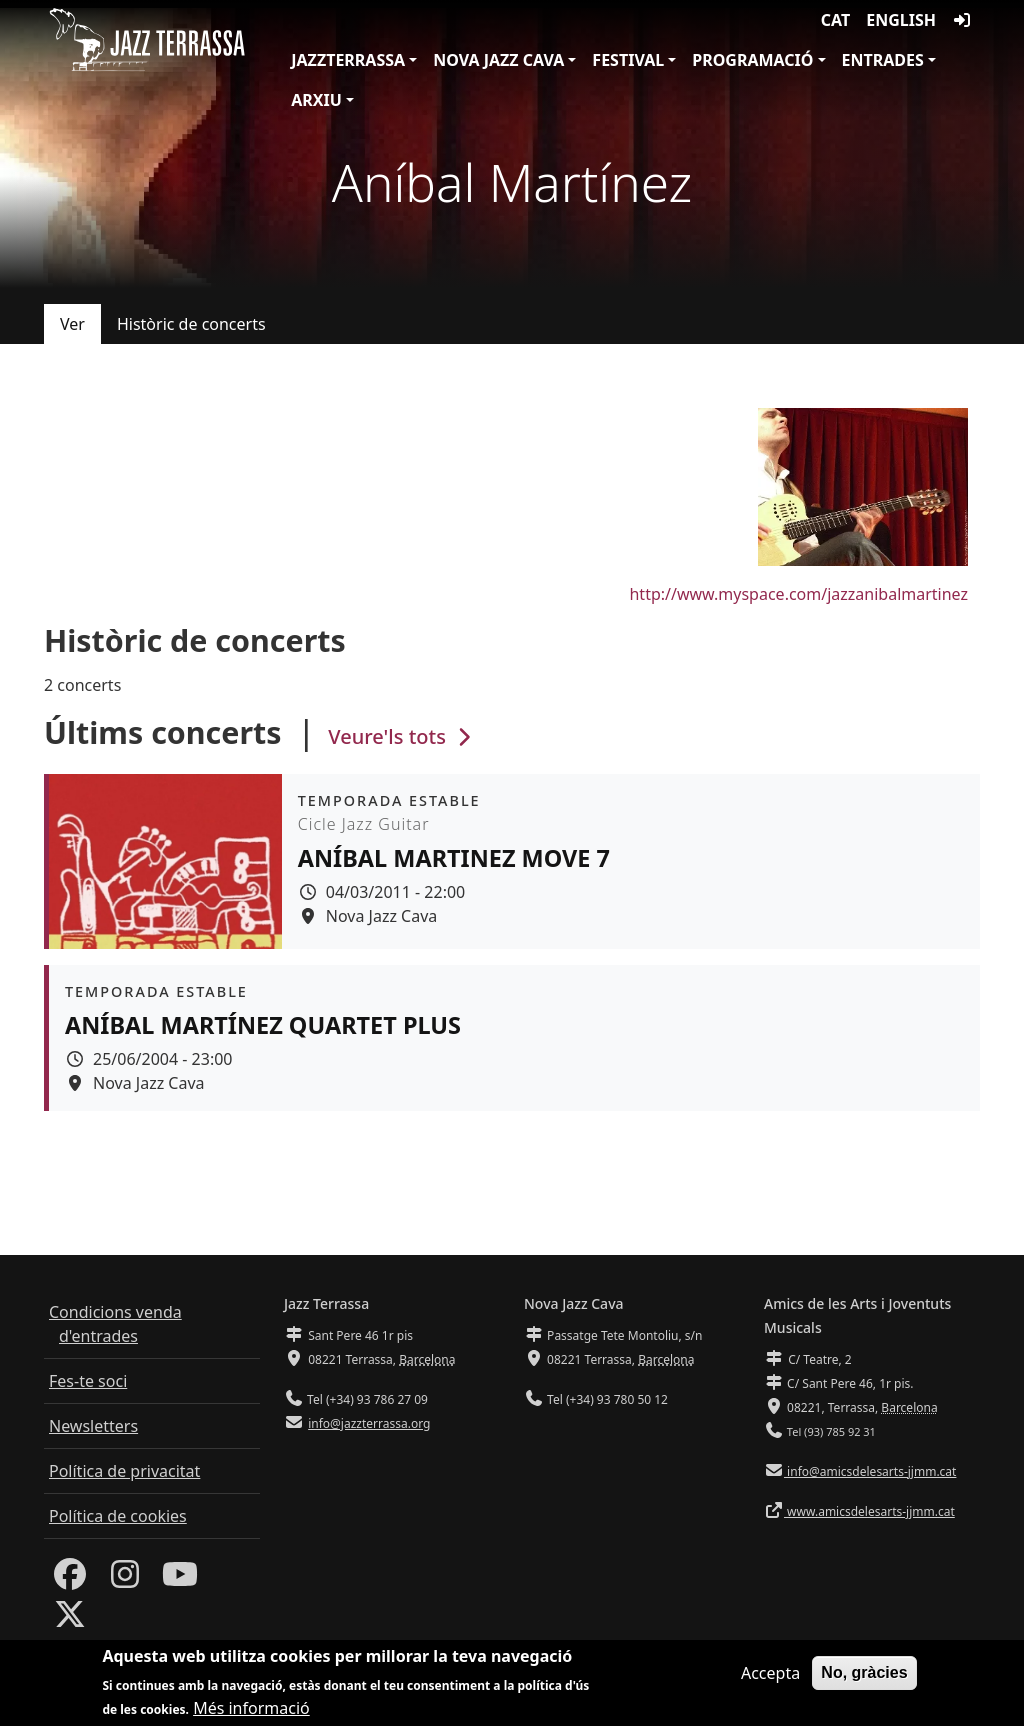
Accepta (770, 1675)
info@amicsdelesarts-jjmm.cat (870, 1471)
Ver (72, 324)
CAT (835, 20)
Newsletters (93, 1426)
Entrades (883, 60)
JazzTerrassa (348, 60)
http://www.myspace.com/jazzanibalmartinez (798, 594)
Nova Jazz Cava (498, 60)
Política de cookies (118, 1516)
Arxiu (316, 100)
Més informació (251, 1710)
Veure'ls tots (402, 736)
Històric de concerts (191, 324)
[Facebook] (70, 1580)
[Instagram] (125, 1580)
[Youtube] (180, 1580)
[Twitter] (70, 1620)
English (901, 20)
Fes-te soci (88, 1381)
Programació (752, 60)
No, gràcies (864, 1674)
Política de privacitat (124, 1471)
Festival (628, 60)
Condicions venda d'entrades (115, 1324)
